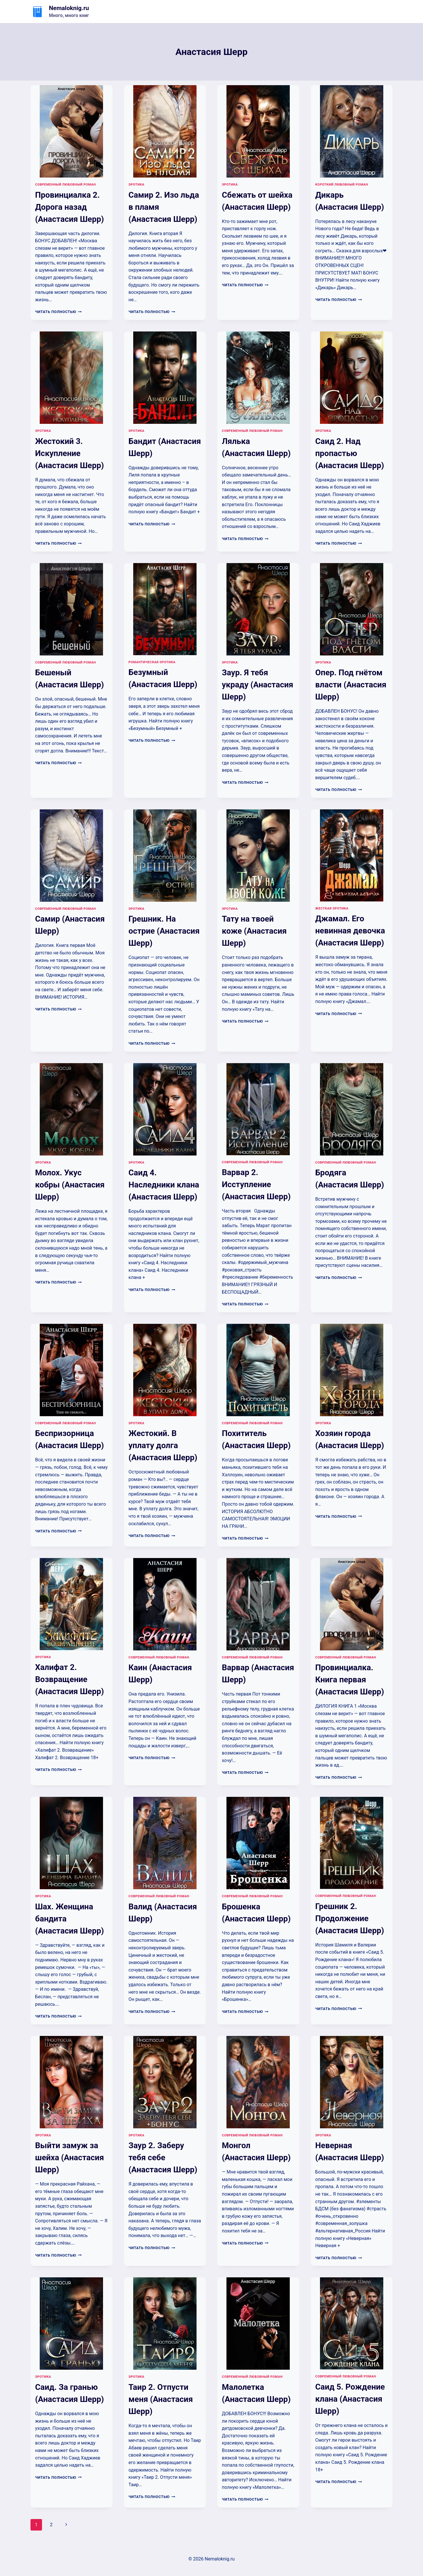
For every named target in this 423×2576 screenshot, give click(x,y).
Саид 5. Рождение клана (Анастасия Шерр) (350, 2399)
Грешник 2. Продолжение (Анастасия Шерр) (349, 1918)
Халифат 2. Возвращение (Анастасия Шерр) (69, 1679)
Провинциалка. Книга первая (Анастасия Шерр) (349, 1679)
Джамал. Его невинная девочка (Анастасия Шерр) (350, 930)
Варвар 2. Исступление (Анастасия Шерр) (256, 1184)
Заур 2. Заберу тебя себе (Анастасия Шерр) (163, 2157)
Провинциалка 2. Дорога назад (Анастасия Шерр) (69, 207)
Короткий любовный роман (341, 184)
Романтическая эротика (152, 662)
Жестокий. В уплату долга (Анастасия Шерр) (163, 1445)
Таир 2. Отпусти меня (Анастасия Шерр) (161, 2399)
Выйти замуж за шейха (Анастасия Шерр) (69, 2157)
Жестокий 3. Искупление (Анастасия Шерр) (69, 453)
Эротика (136, 184)
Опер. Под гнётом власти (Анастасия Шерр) (350, 684)
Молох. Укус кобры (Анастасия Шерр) (69, 1185)
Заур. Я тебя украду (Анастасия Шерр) (257, 684)
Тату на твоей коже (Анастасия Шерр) (254, 931)
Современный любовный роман (65, 184)
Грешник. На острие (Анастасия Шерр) (164, 931)
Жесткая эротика (331, 908)
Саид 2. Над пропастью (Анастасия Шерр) (349, 453)
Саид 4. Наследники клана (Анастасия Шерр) (164, 1185)
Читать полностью (58, 312)
